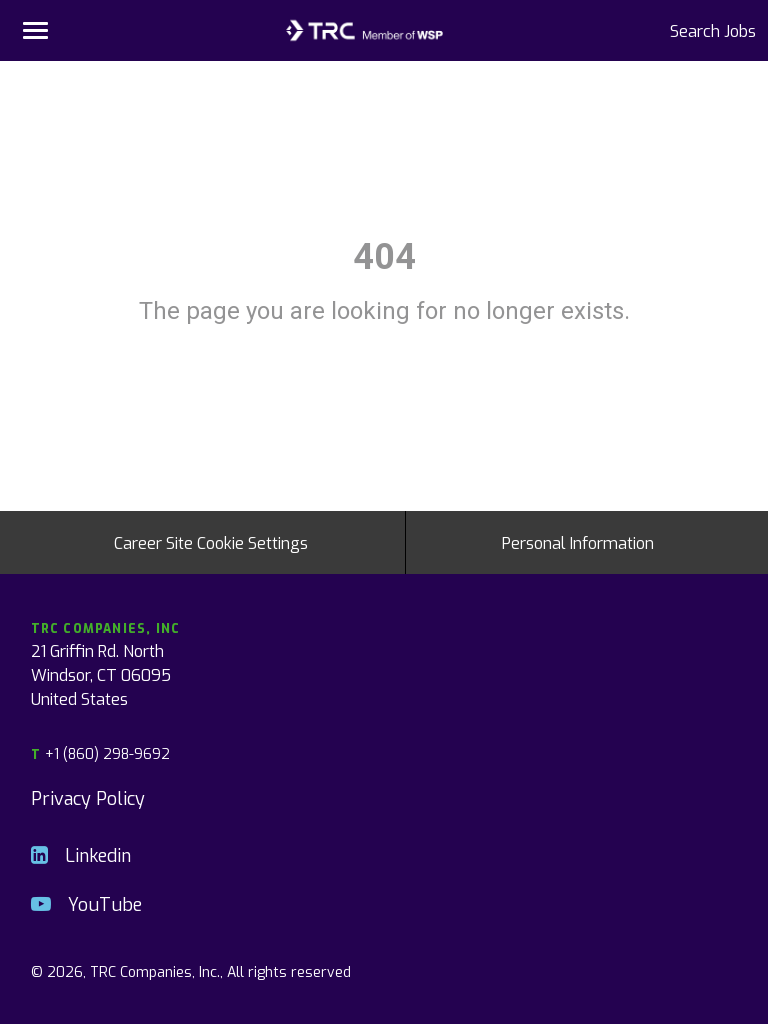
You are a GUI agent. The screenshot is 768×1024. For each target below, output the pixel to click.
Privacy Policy (88, 797)
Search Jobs (713, 30)
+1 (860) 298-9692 (100, 753)
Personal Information (578, 542)
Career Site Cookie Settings (211, 542)
